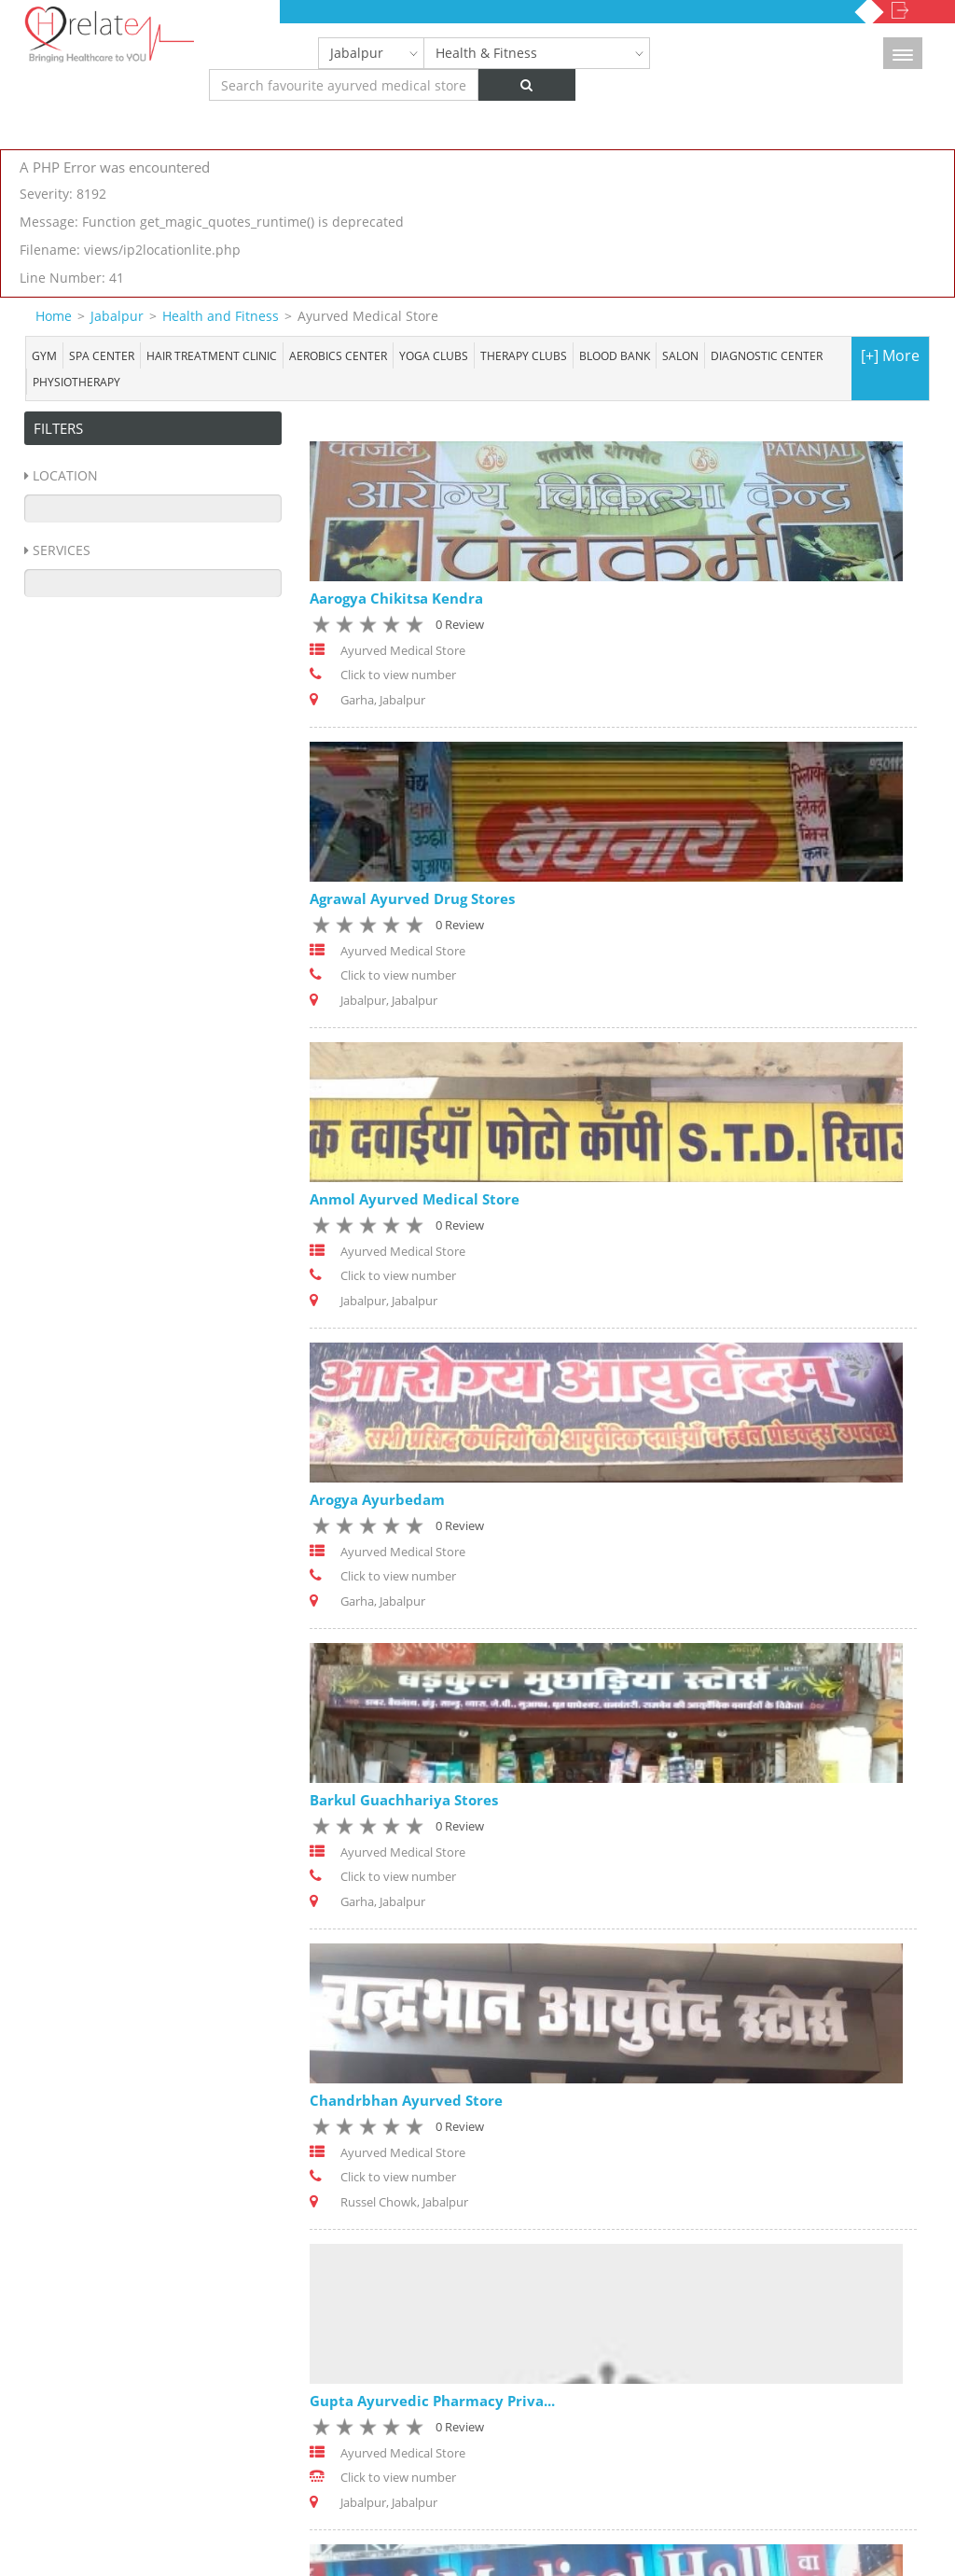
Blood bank (614, 355)
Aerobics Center (338, 355)
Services (61, 550)
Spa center (101, 355)
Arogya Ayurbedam (377, 1499)
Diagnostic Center (767, 355)
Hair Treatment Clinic (211, 355)
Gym (44, 355)
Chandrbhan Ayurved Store (406, 2100)
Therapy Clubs (523, 355)
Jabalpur (356, 53)
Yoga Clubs (433, 355)
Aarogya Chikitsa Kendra (396, 598)
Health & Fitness (486, 53)
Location (65, 475)
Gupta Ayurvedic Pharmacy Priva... (432, 2401)
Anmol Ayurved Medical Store (414, 1199)
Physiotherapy (76, 381)
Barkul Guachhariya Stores (404, 1799)
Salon (680, 355)
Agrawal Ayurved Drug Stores (412, 898)
